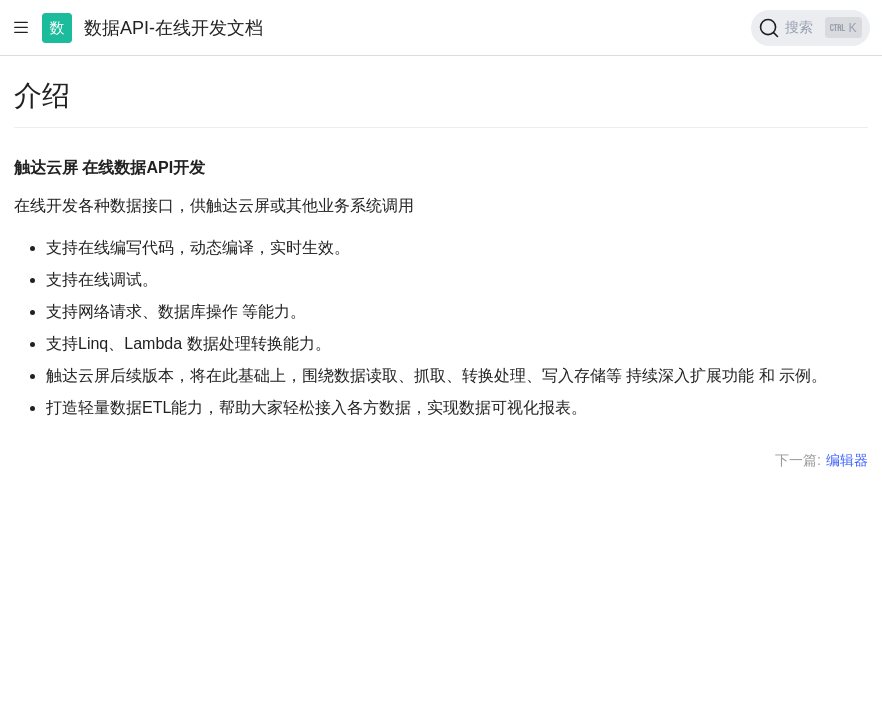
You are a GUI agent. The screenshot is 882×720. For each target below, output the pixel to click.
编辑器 (847, 460)
